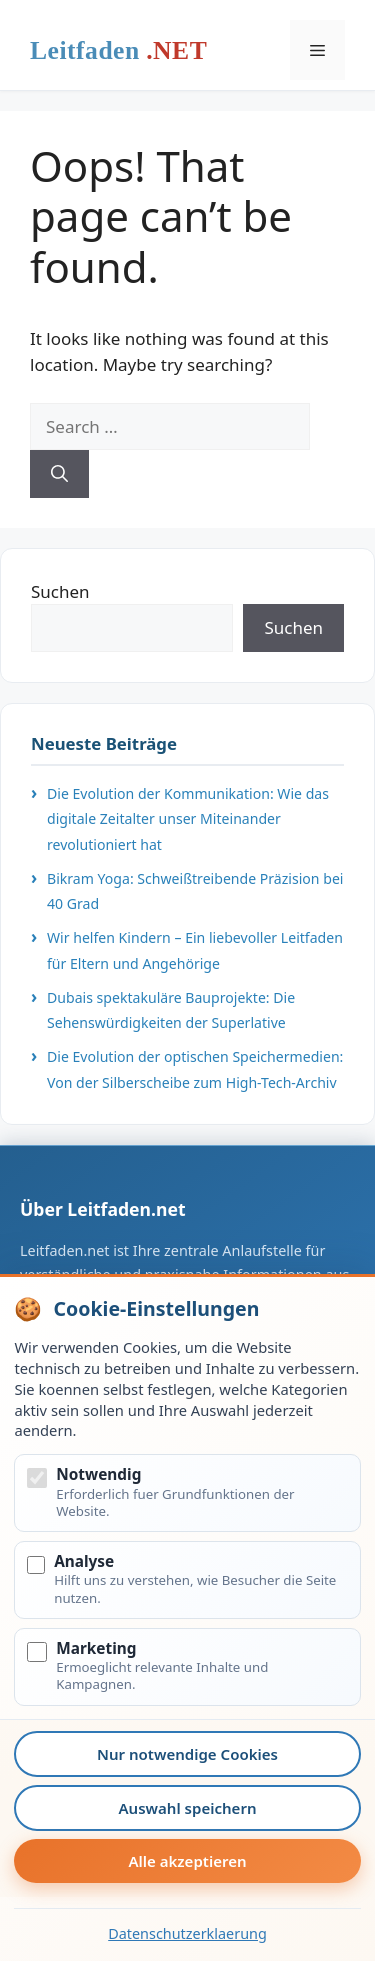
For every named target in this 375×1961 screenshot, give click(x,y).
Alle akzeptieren (187, 1861)
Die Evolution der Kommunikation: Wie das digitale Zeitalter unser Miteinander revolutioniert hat (188, 819)
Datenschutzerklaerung (187, 1933)
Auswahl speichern (187, 1808)
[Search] (59, 474)
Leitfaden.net (118, 55)
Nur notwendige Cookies (187, 1754)
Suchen (60, 591)
